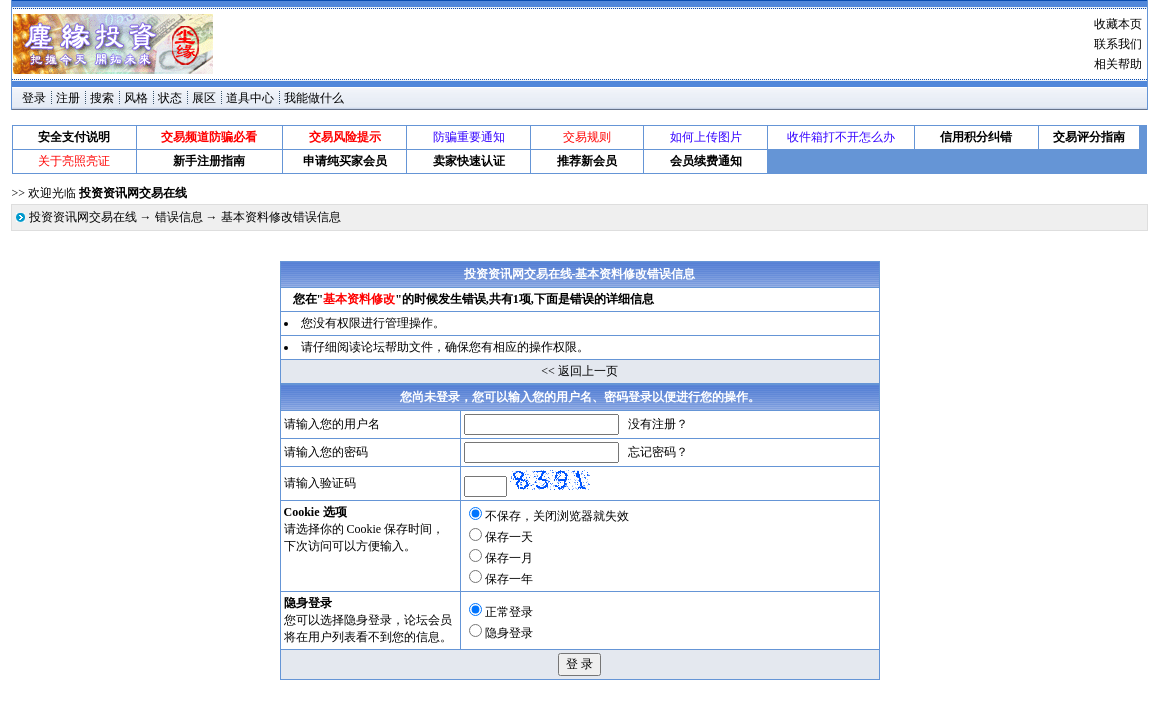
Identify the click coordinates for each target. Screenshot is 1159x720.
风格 (136, 98)
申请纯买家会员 (345, 161)
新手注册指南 (209, 161)
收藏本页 (1118, 24)
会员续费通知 (706, 161)
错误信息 (179, 217)
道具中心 (250, 98)
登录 (34, 98)
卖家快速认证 (469, 161)
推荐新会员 (587, 161)
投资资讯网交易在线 (83, 217)
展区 (204, 98)
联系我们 (1118, 44)
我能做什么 (314, 98)
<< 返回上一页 (579, 371)
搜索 (102, 98)
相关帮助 (1118, 64)
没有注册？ (658, 424)
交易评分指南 (1089, 137)
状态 (170, 98)
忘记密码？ (658, 452)
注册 (68, 98)
